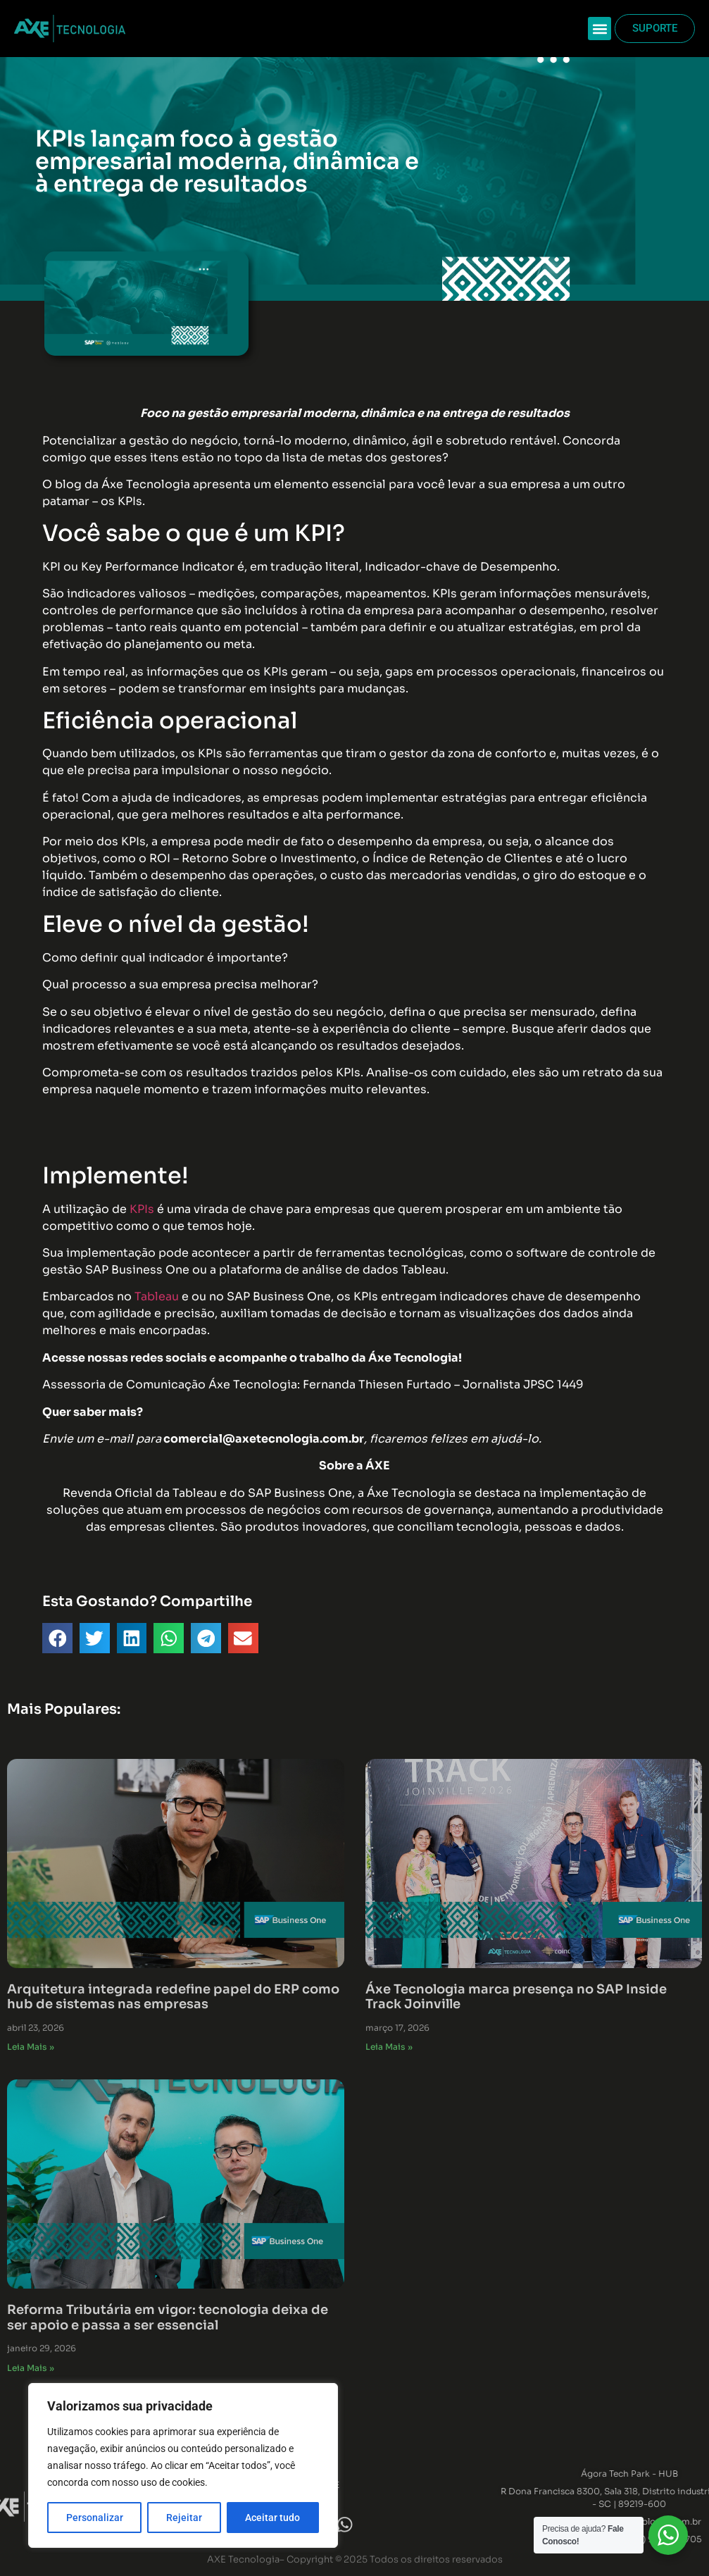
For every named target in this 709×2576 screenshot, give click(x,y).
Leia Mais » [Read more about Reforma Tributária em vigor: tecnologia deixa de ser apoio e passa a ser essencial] (30, 2368)
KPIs (142, 1209)
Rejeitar (184, 2517)
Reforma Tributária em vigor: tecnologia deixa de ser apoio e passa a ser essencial (167, 2317)
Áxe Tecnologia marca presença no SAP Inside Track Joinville (516, 1996)
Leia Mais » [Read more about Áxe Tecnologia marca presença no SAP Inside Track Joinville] (389, 2046)
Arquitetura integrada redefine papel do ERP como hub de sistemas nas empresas (173, 1996)
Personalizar (94, 2517)
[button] (599, 28)
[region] (183, 2465)
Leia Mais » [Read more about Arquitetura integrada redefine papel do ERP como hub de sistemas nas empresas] (30, 2046)
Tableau (156, 1296)
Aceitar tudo (272, 2517)
